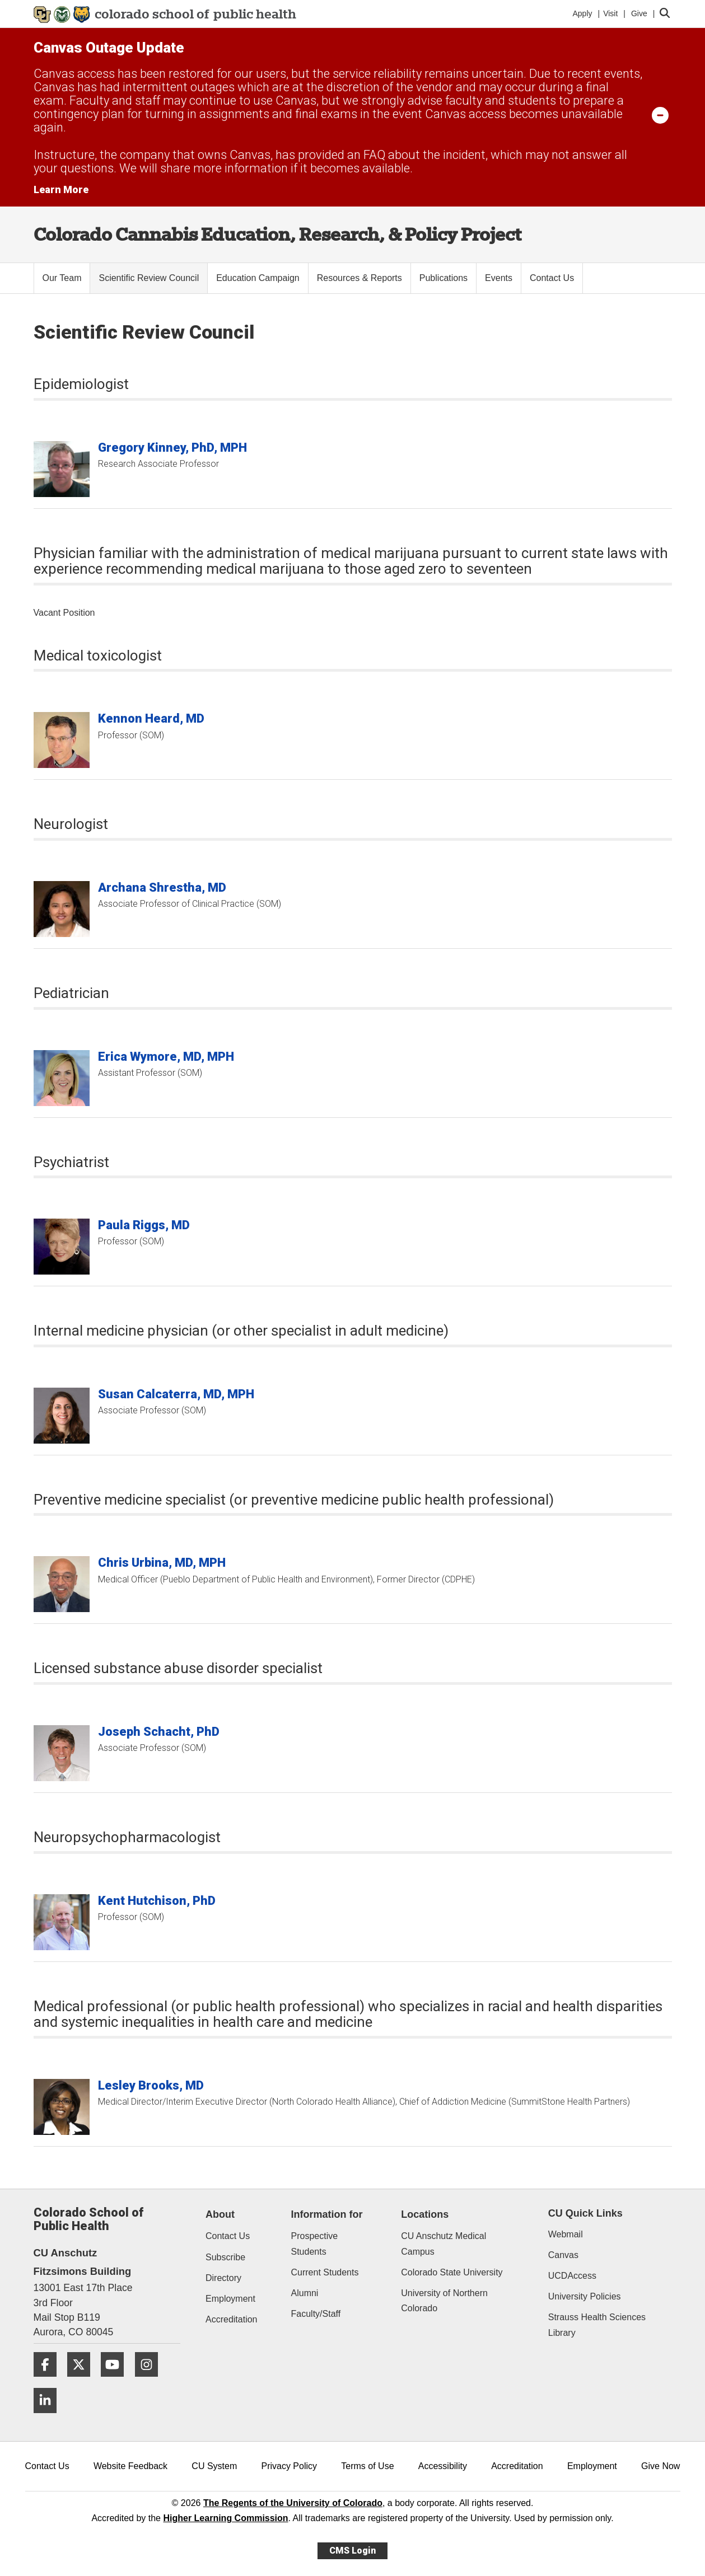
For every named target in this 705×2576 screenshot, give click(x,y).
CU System (214, 2466)
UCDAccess (572, 2275)
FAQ (374, 155)
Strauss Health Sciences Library (597, 2324)
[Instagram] (150, 2381)
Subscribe (225, 2257)
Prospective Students (314, 2243)
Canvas (563, 2255)
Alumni (305, 2293)
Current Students (325, 2272)
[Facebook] (49, 2381)
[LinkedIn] (49, 2417)
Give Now (660, 2466)
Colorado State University (451, 2272)
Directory (223, 2278)
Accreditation (232, 2319)
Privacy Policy (289, 2466)
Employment (230, 2298)
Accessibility (442, 2466)
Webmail (565, 2234)
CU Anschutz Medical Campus (443, 2243)
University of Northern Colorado (444, 2300)
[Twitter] (83, 2381)
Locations (425, 2214)
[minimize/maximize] (660, 114)
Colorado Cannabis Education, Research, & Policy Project (277, 234)
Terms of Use (367, 2466)
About (220, 2214)
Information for (327, 2214)
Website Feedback (130, 2466)
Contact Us (228, 2236)
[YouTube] (116, 2381)
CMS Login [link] (352, 2550)
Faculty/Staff (316, 2314)
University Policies (584, 2296)
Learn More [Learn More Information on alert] (61, 189)
